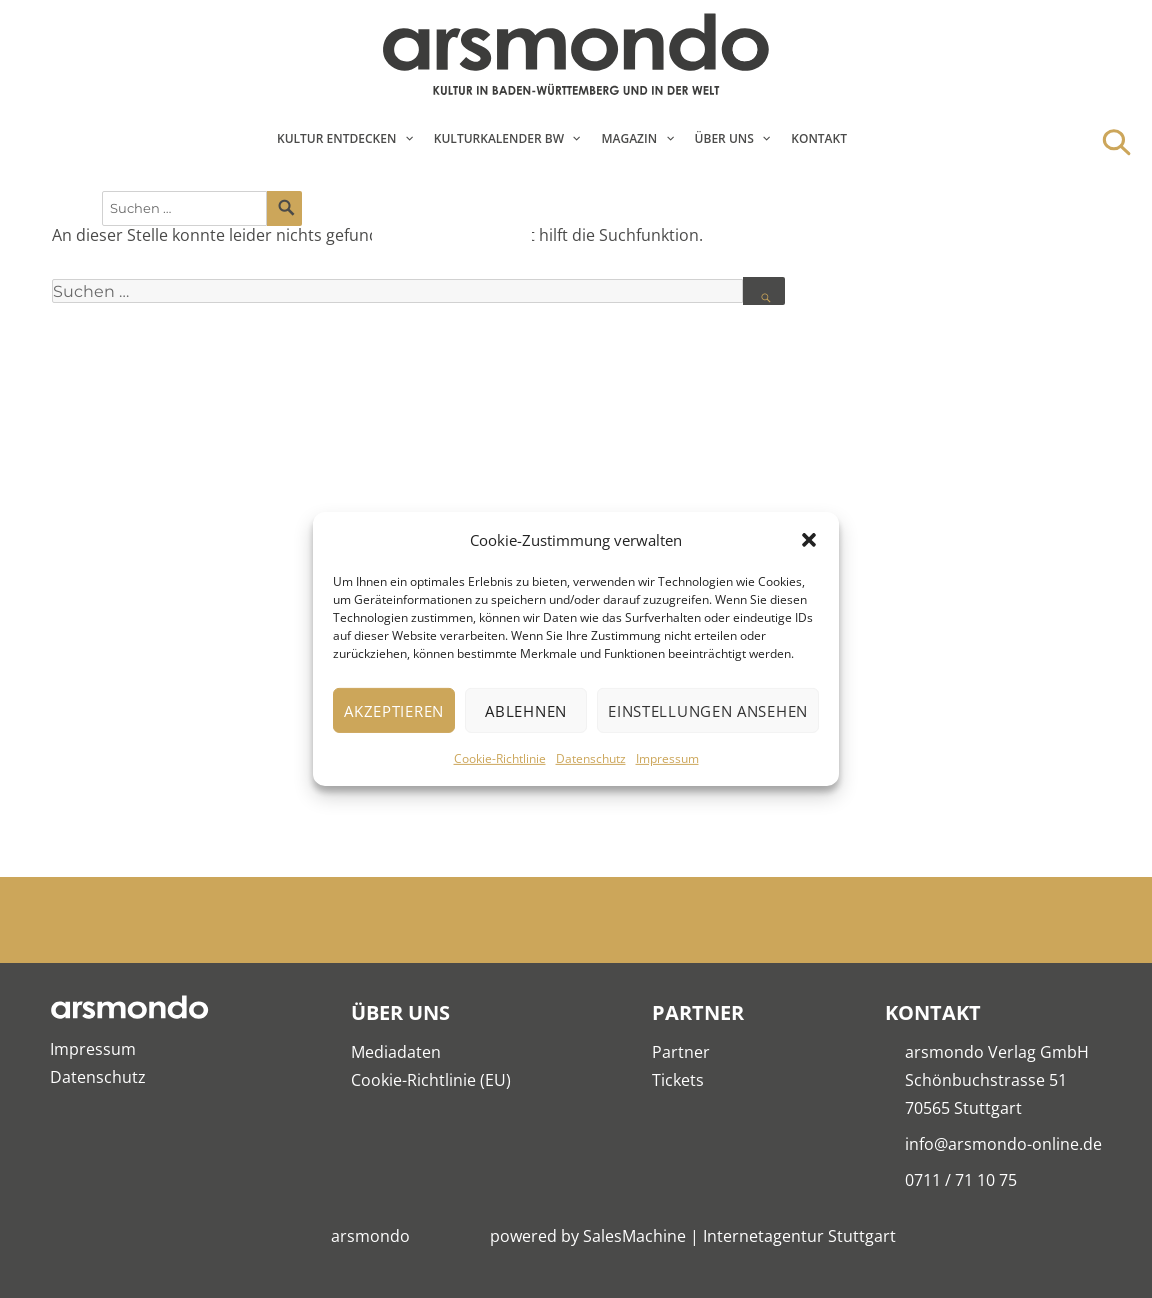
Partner (681, 1052)
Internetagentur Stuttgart (799, 1236)
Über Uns (724, 138)
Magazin (629, 138)
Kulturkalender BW (499, 138)
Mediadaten (396, 1052)
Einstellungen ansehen (708, 711)
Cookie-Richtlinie (500, 758)
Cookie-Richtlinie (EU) (431, 1080)
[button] (809, 540)
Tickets (678, 1080)
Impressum (667, 758)
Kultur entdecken (336, 138)
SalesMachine (634, 1236)
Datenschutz (591, 758)
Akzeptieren (394, 711)
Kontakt (819, 138)
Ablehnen (526, 711)
